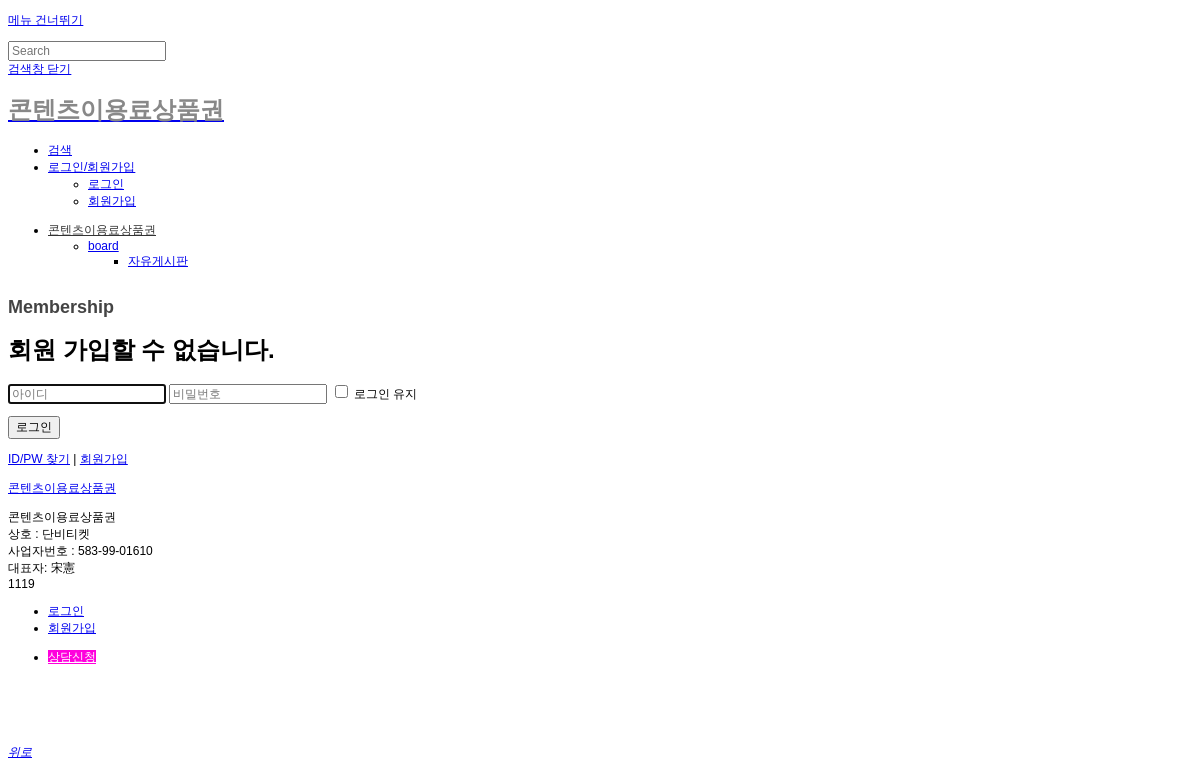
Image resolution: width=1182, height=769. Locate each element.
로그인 (106, 184)
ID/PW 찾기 (39, 459)
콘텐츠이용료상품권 (102, 230)
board (103, 246)
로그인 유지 (376, 394)
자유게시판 (158, 261)
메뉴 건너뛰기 (45, 20)
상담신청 (72, 657)
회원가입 (112, 201)
